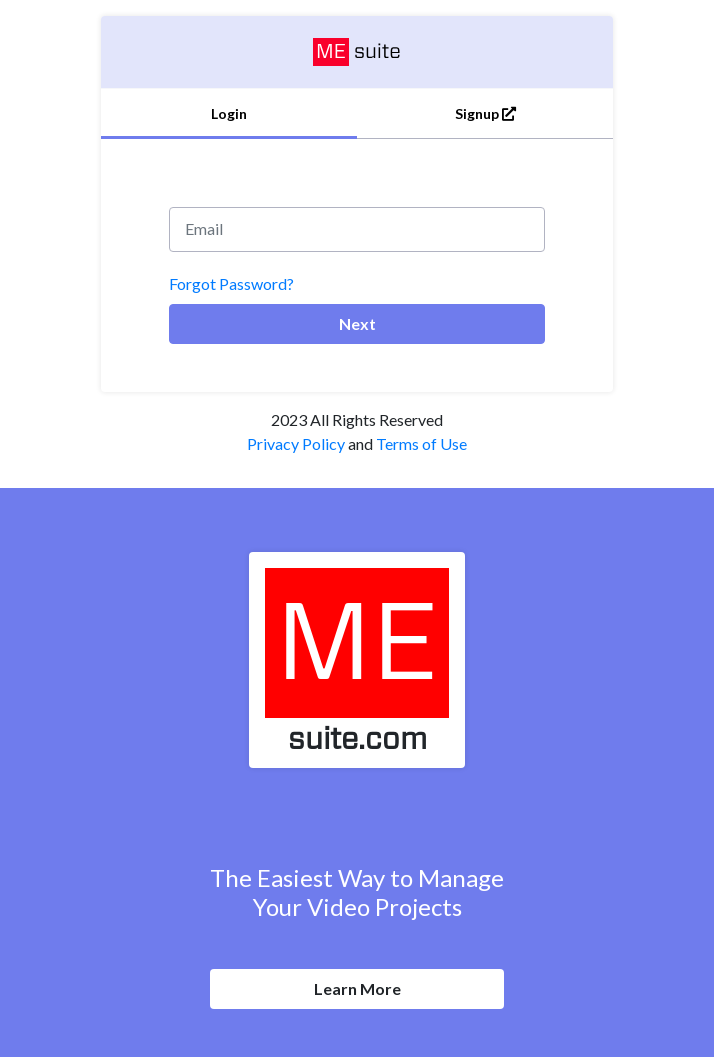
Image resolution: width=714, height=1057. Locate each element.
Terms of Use (421, 443)
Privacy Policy (296, 443)
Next (357, 323)
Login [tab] (229, 113)
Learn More (357, 988)
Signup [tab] (485, 113)
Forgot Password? (231, 283)
